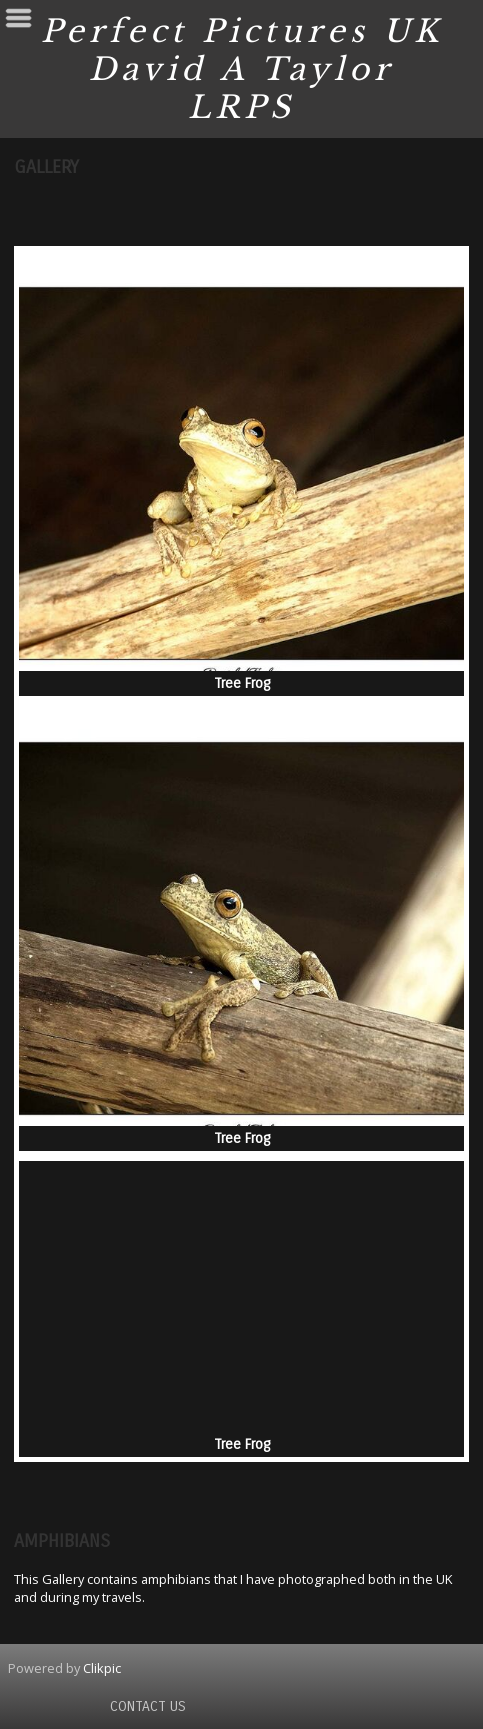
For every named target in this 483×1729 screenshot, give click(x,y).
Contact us (148, 1706)
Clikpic (102, 1668)
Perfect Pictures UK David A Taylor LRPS (242, 69)
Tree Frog (242, 683)
